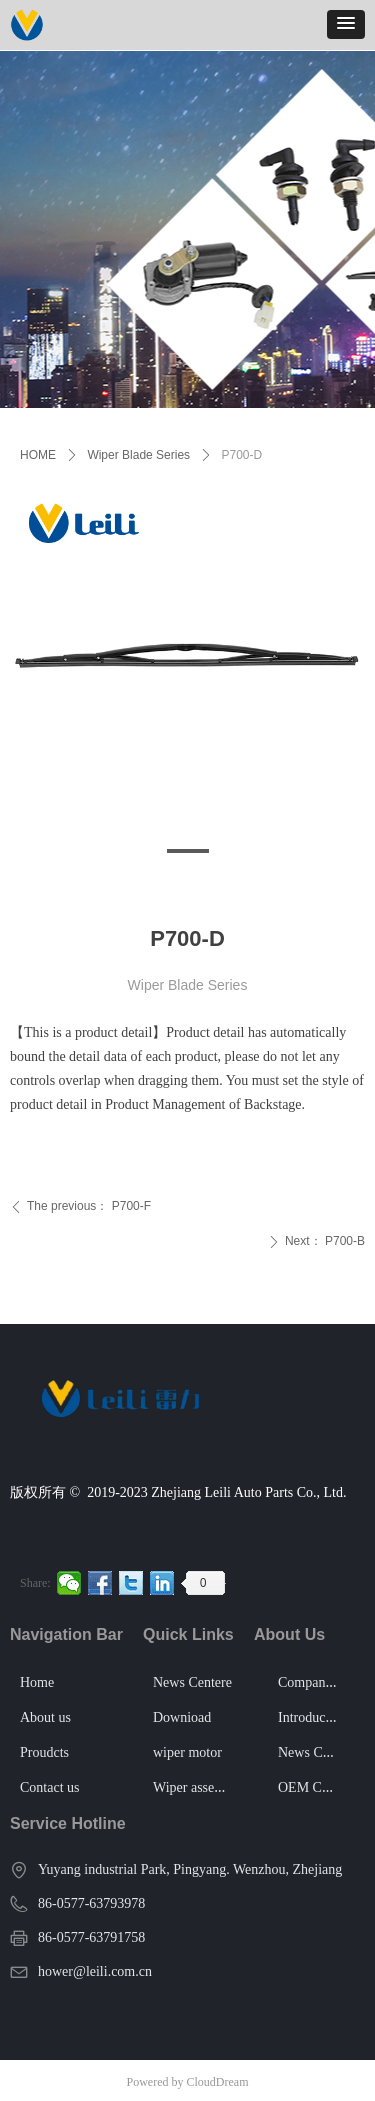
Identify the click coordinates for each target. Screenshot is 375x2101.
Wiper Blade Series (138, 455)
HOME (38, 455)
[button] (346, 24)
